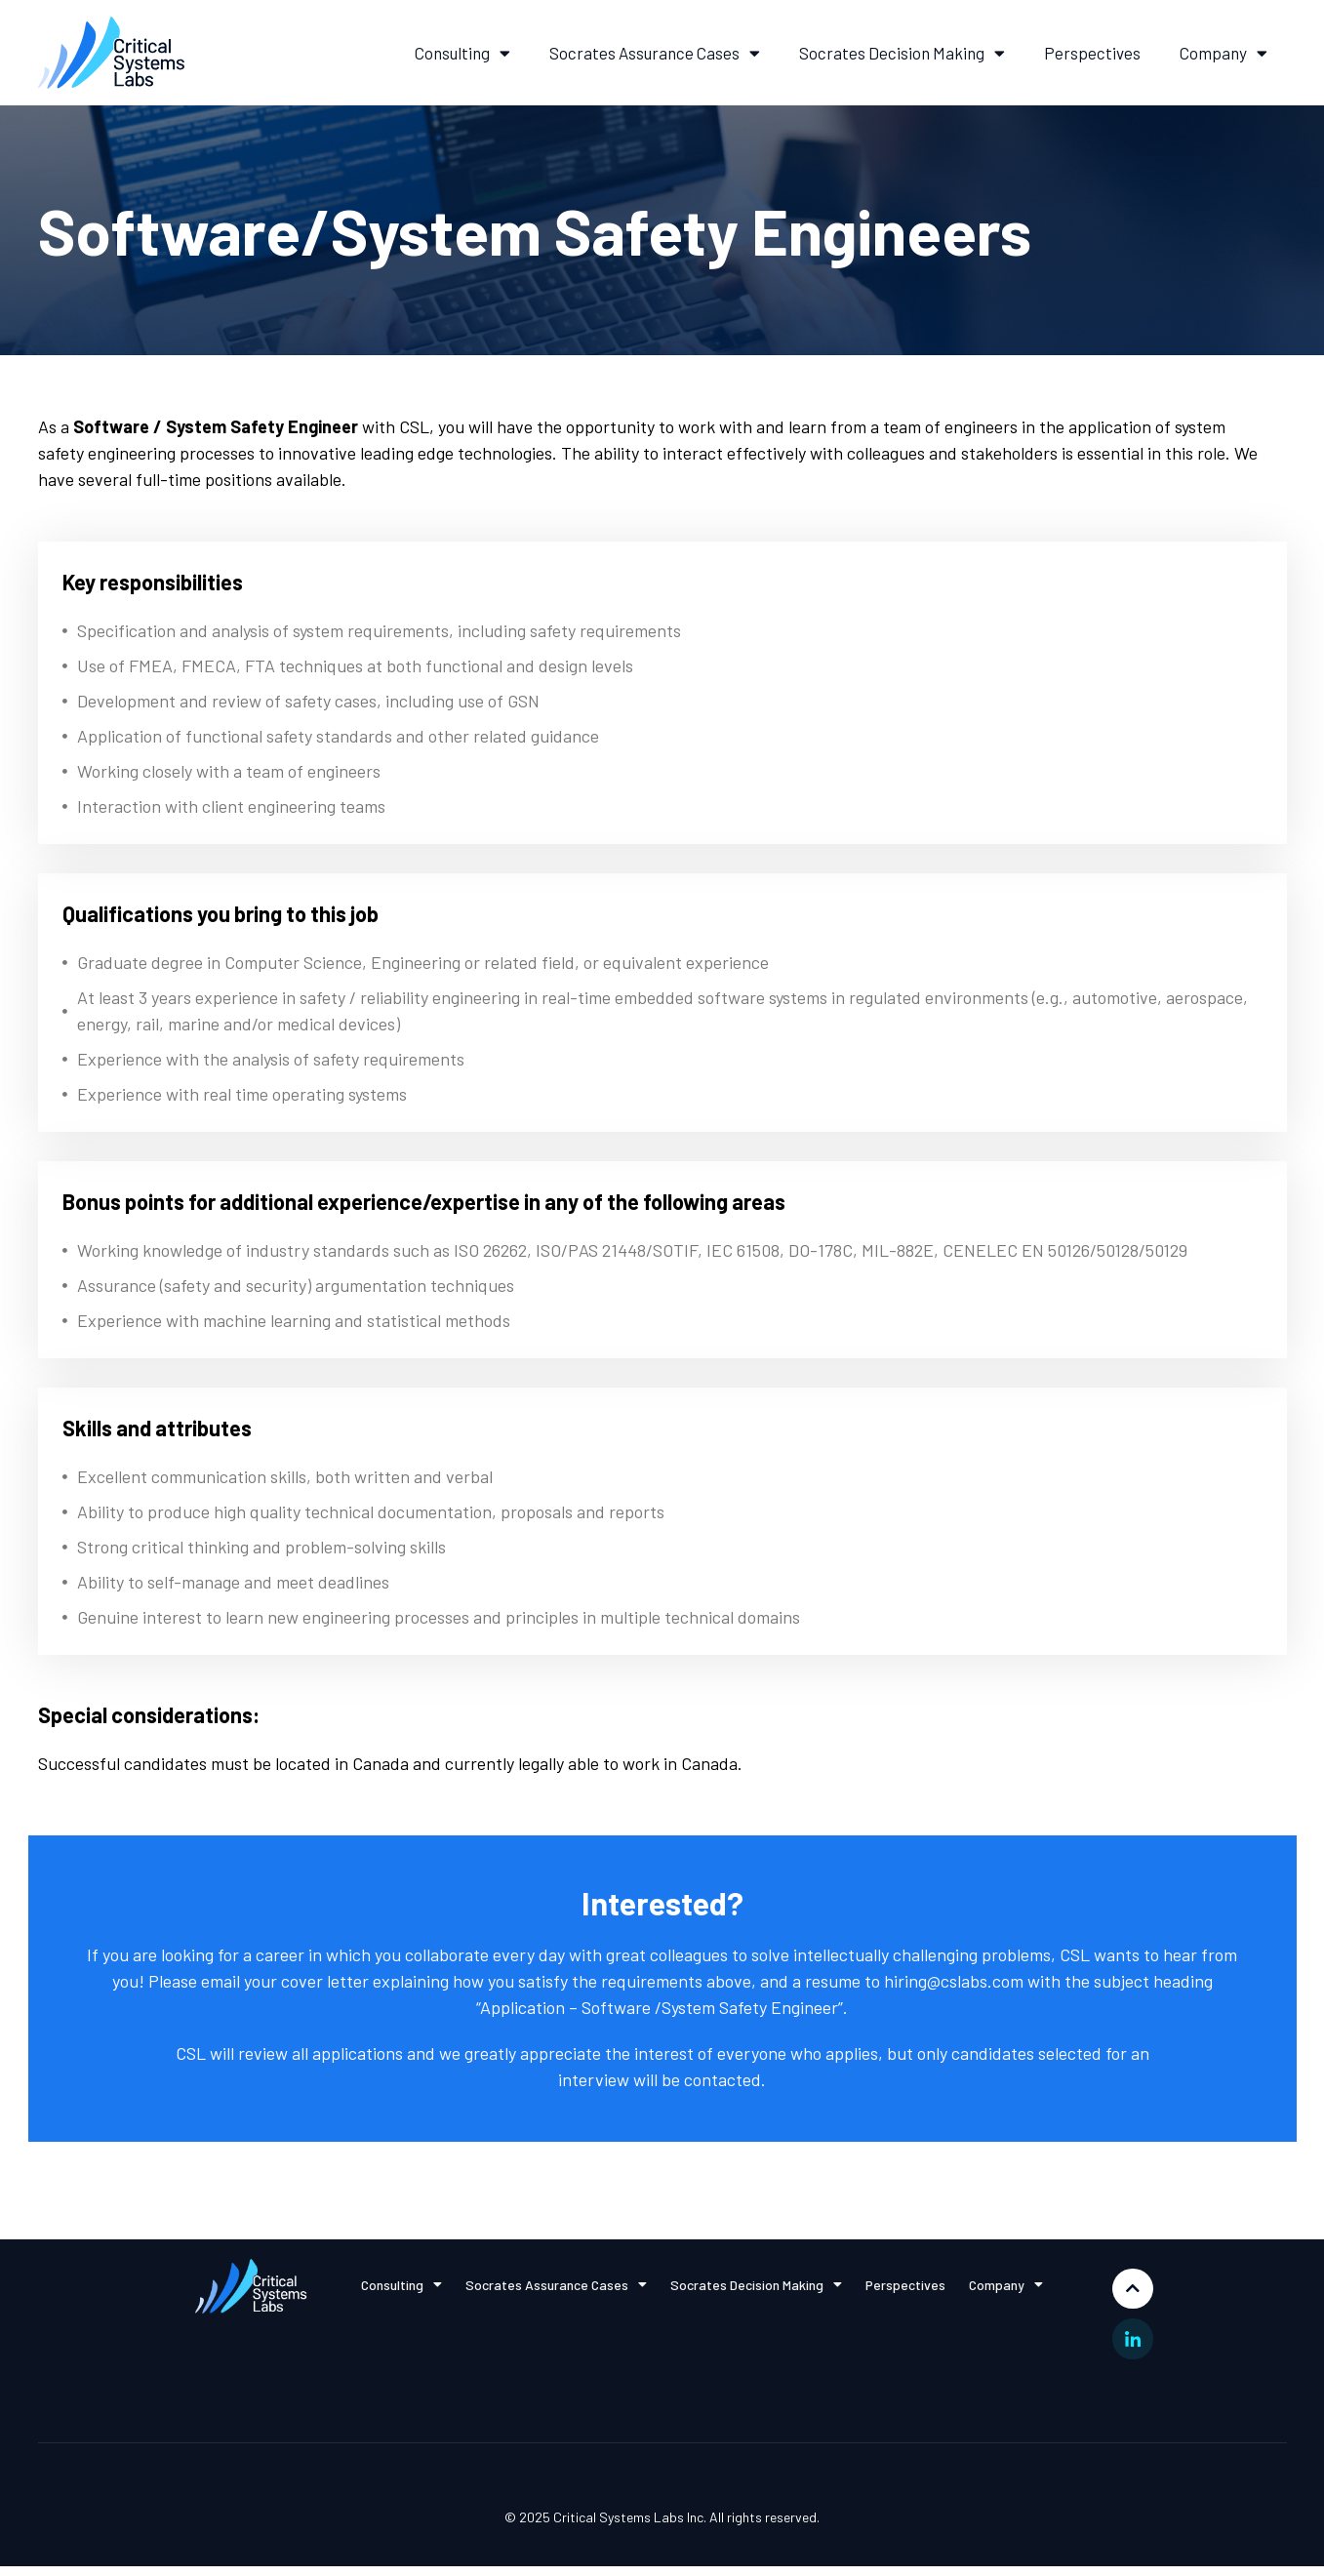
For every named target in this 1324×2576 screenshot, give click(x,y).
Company (1223, 53)
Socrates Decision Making (902, 53)
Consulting (462, 53)
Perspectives (1092, 52)
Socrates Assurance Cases (654, 53)
